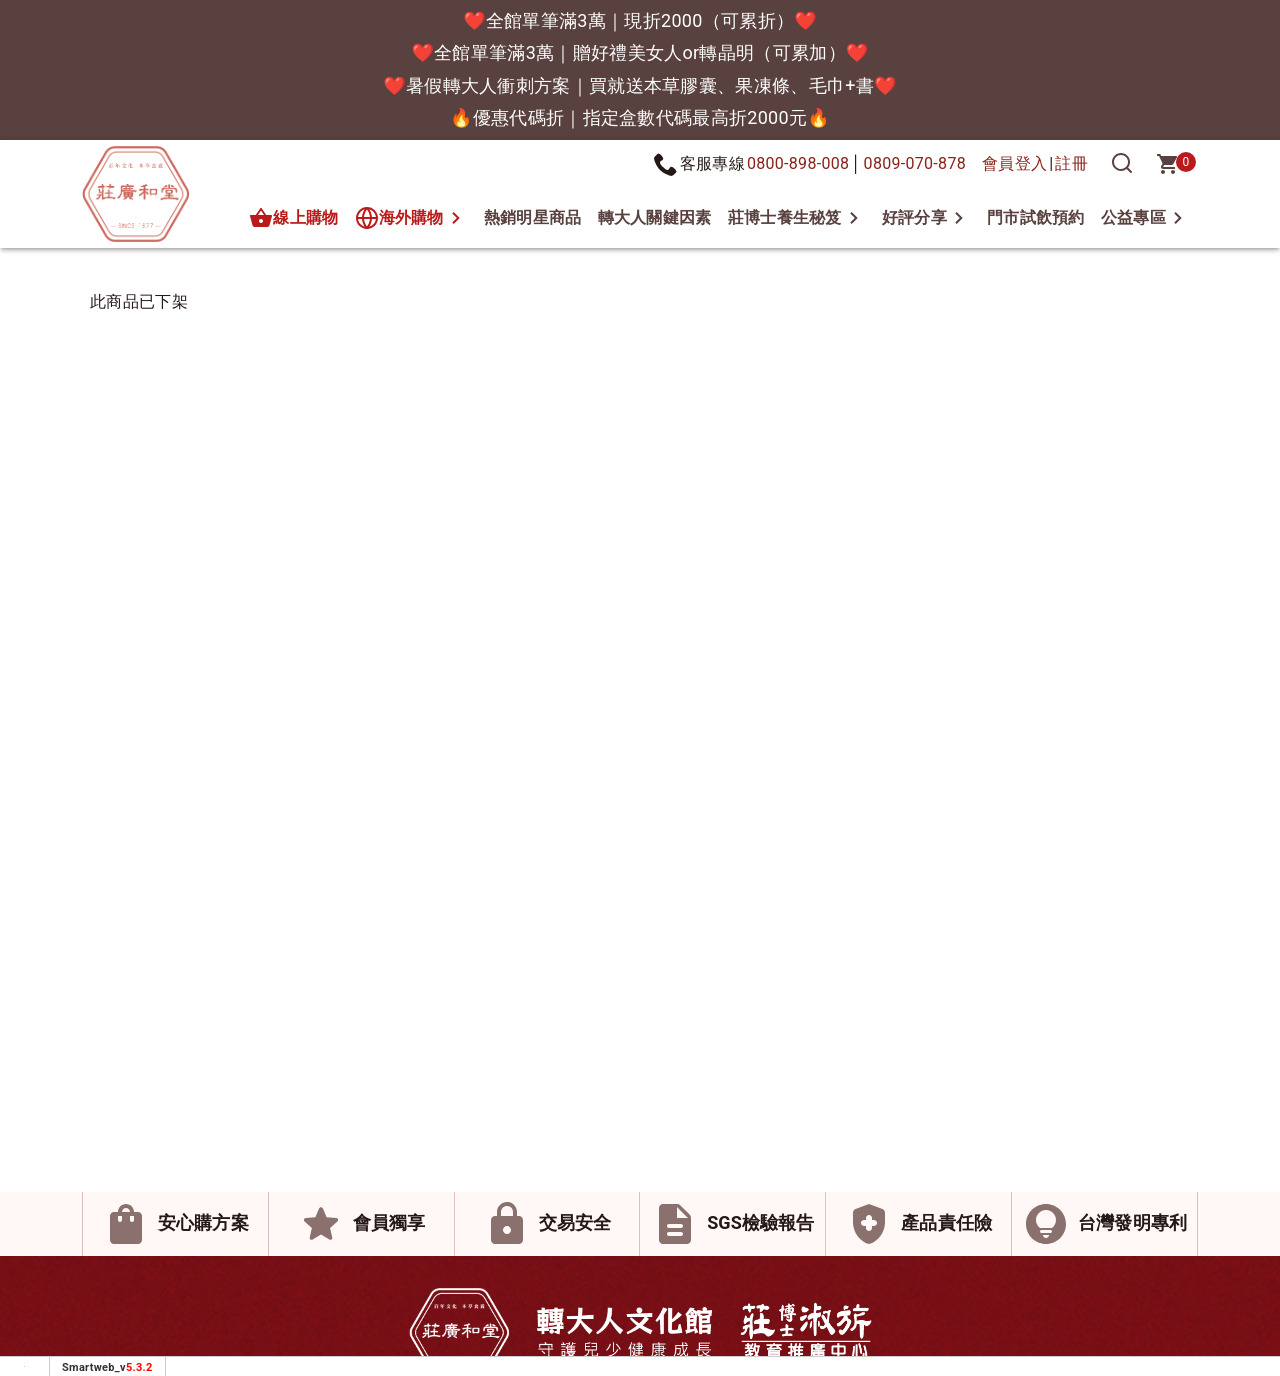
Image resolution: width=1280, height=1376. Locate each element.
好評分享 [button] (914, 217)
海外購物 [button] (399, 218)
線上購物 (293, 218)
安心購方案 (203, 1222)
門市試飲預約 (1036, 217)
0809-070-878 (915, 163)
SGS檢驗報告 (761, 1222)
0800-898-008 (798, 163)
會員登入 (1014, 163)
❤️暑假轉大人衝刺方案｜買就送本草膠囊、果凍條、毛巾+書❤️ (639, 85)
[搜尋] (1122, 163)
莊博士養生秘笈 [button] (785, 217)
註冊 (1071, 163)
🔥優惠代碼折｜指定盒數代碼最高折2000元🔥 (640, 117)
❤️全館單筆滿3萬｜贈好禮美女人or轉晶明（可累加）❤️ (639, 52)
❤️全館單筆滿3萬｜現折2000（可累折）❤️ (640, 20)
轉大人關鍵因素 (655, 217)
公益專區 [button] (1133, 217)
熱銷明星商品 (533, 217)
